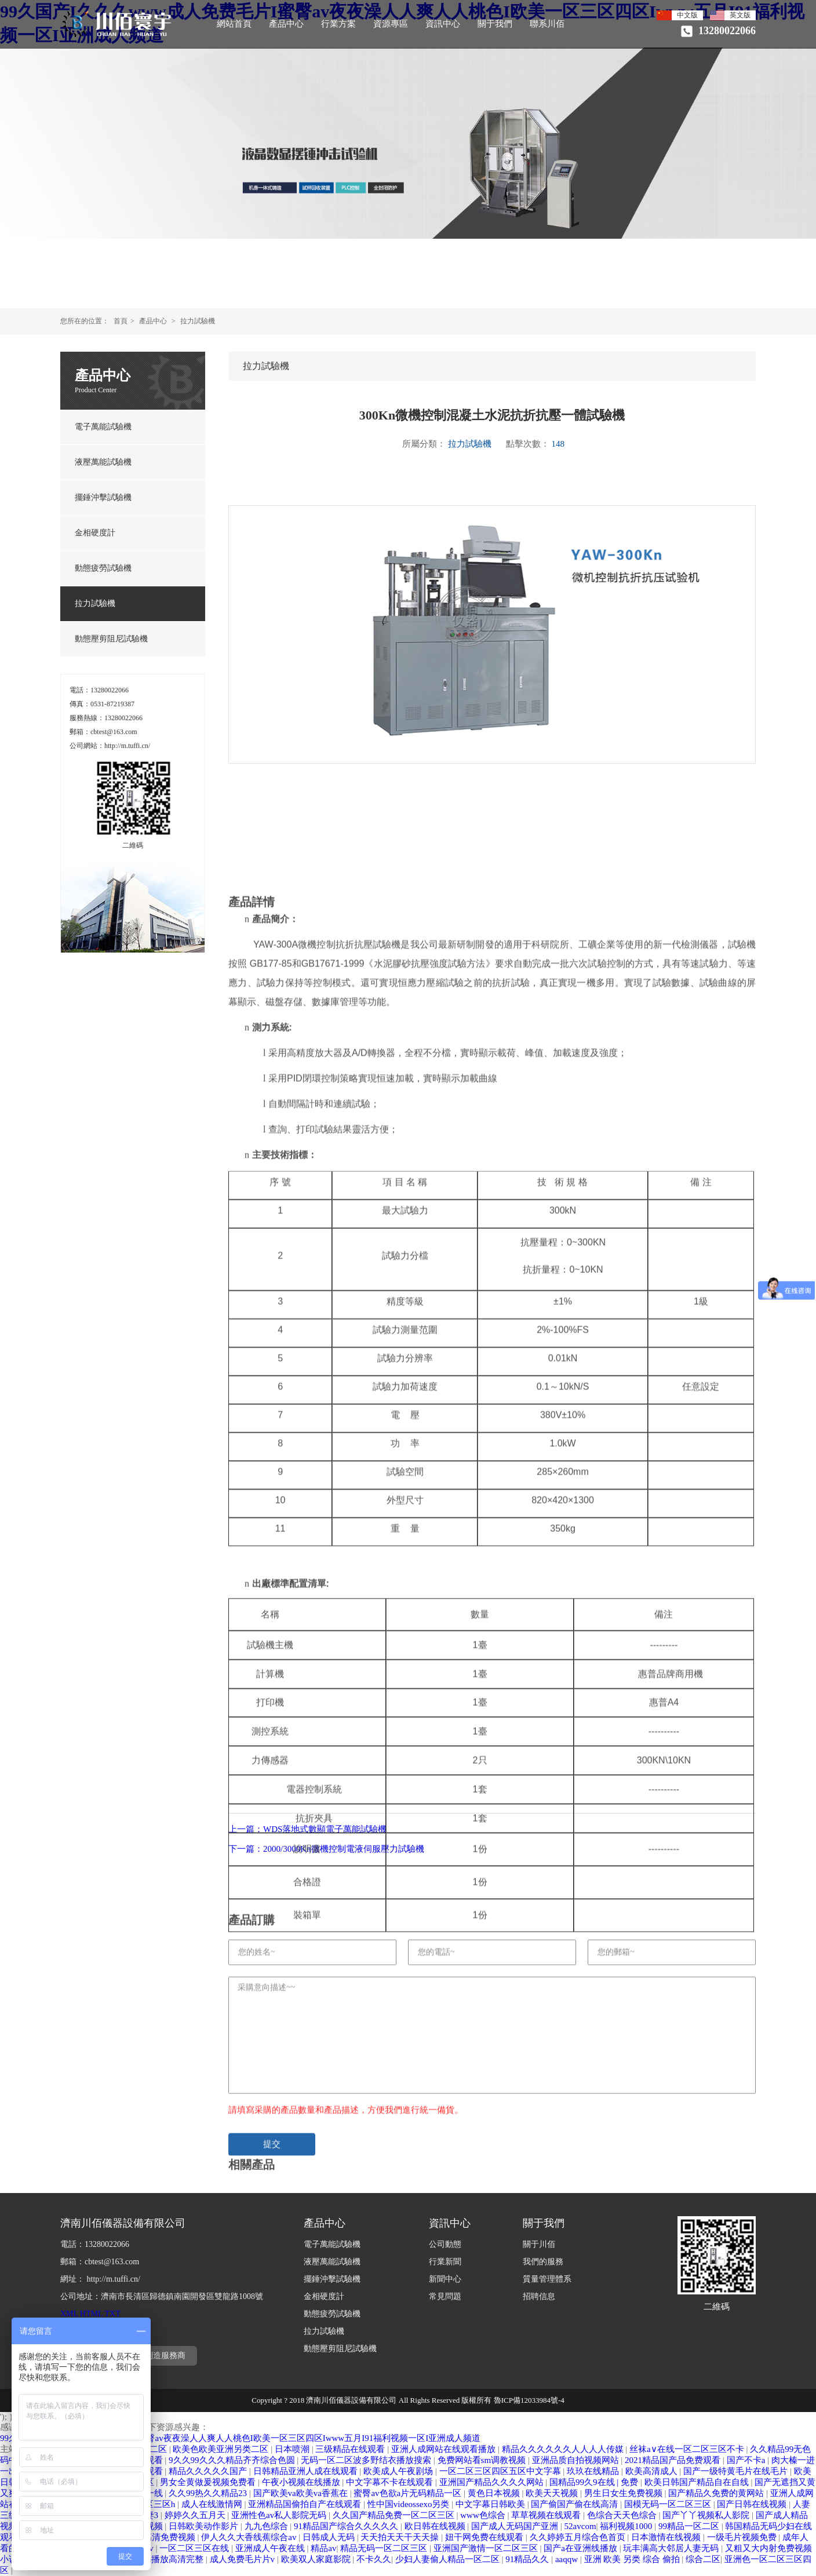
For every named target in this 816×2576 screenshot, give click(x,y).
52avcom (580, 2526)
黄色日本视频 (495, 2493)
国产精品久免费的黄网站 (717, 2493)
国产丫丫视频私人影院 (707, 2515)
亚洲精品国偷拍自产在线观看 (305, 2504)
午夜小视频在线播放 (302, 2482)
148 (558, 443)
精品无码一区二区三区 (384, 2548)
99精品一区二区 (690, 2526)
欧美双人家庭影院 (317, 2559)
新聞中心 (445, 2279)
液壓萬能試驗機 (103, 462)
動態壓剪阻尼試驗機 (111, 638)
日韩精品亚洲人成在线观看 (306, 2471)
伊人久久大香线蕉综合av (249, 2537)
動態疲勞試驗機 (103, 568)
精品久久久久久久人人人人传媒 (564, 2449)
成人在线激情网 (213, 2504)
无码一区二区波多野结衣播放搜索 (367, 2460)
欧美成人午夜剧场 (399, 2471)
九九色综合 (267, 2526)
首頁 (121, 321)
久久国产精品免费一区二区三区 (395, 2515)
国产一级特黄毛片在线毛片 (736, 2471)
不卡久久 (373, 2559)
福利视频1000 (627, 2526)
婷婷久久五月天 (196, 2515)
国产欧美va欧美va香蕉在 (301, 2493)
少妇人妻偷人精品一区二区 (448, 2559)
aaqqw (567, 2559)
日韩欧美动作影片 (205, 2526)
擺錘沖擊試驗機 (103, 497)
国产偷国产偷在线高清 (575, 2504)
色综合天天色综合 (623, 2515)
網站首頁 (234, 23)
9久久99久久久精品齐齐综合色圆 (233, 2460)
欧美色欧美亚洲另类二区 (222, 2449)
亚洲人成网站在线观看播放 (444, 2449)
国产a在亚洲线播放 (581, 2548)
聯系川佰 (547, 23)
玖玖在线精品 (594, 2471)
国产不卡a (747, 2460)
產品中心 (286, 23)
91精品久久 (528, 2559)
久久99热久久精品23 (209, 2493)
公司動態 (445, 2244)
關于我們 (495, 23)
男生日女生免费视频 (624, 2493)
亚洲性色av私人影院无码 (280, 2515)
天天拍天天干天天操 (400, 2537)
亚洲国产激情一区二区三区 (487, 2548)
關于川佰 (539, 2244)
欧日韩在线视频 (436, 2526)
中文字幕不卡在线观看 (390, 2482)
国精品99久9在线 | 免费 (594, 2482)
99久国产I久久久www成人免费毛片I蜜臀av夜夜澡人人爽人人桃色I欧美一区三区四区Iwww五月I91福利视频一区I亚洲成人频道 (240, 2438)
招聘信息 (539, 2296)
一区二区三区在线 (195, 2548)
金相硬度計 (95, 532)
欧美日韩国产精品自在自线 (697, 2482)
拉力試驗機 (197, 321)
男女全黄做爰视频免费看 (209, 2482)
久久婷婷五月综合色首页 (579, 2537)
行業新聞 (445, 2261)
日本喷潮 (293, 2449)
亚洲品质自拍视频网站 (576, 2460)
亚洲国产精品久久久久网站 (492, 2482)
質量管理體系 (547, 2279)
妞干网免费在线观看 (485, 2537)
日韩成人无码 (330, 2537)
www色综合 (483, 2515)
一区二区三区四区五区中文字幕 (501, 2471)
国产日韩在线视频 (753, 2504)
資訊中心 (442, 23)
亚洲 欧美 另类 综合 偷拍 (633, 2559)
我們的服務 (543, 2261)
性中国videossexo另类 (409, 2504)
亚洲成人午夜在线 (271, 2548)
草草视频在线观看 (547, 2515)
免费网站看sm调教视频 (483, 2460)
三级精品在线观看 (351, 2449)
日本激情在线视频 (667, 2537)
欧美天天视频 (553, 2493)
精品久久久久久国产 (209, 2471)
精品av (323, 2548)
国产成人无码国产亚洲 (515, 2526)
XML (69, 2313)
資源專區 (390, 23)
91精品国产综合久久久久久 (347, 2526)
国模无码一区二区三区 (668, 2504)
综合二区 (703, 2559)
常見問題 (445, 2296)
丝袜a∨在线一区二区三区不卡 (687, 2449)
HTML (91, 2313)
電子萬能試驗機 (103, 426)
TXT (113, 2313)
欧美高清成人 (652, 2471)
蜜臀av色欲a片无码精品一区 (409, 2493)
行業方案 (338, 23)
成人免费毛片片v (243, 2559)
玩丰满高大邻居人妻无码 (672, 2548)
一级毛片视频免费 (743, 2537)
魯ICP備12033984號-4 (529, 2400)
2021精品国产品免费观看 (674, 2460)
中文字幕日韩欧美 (491, 2504)
